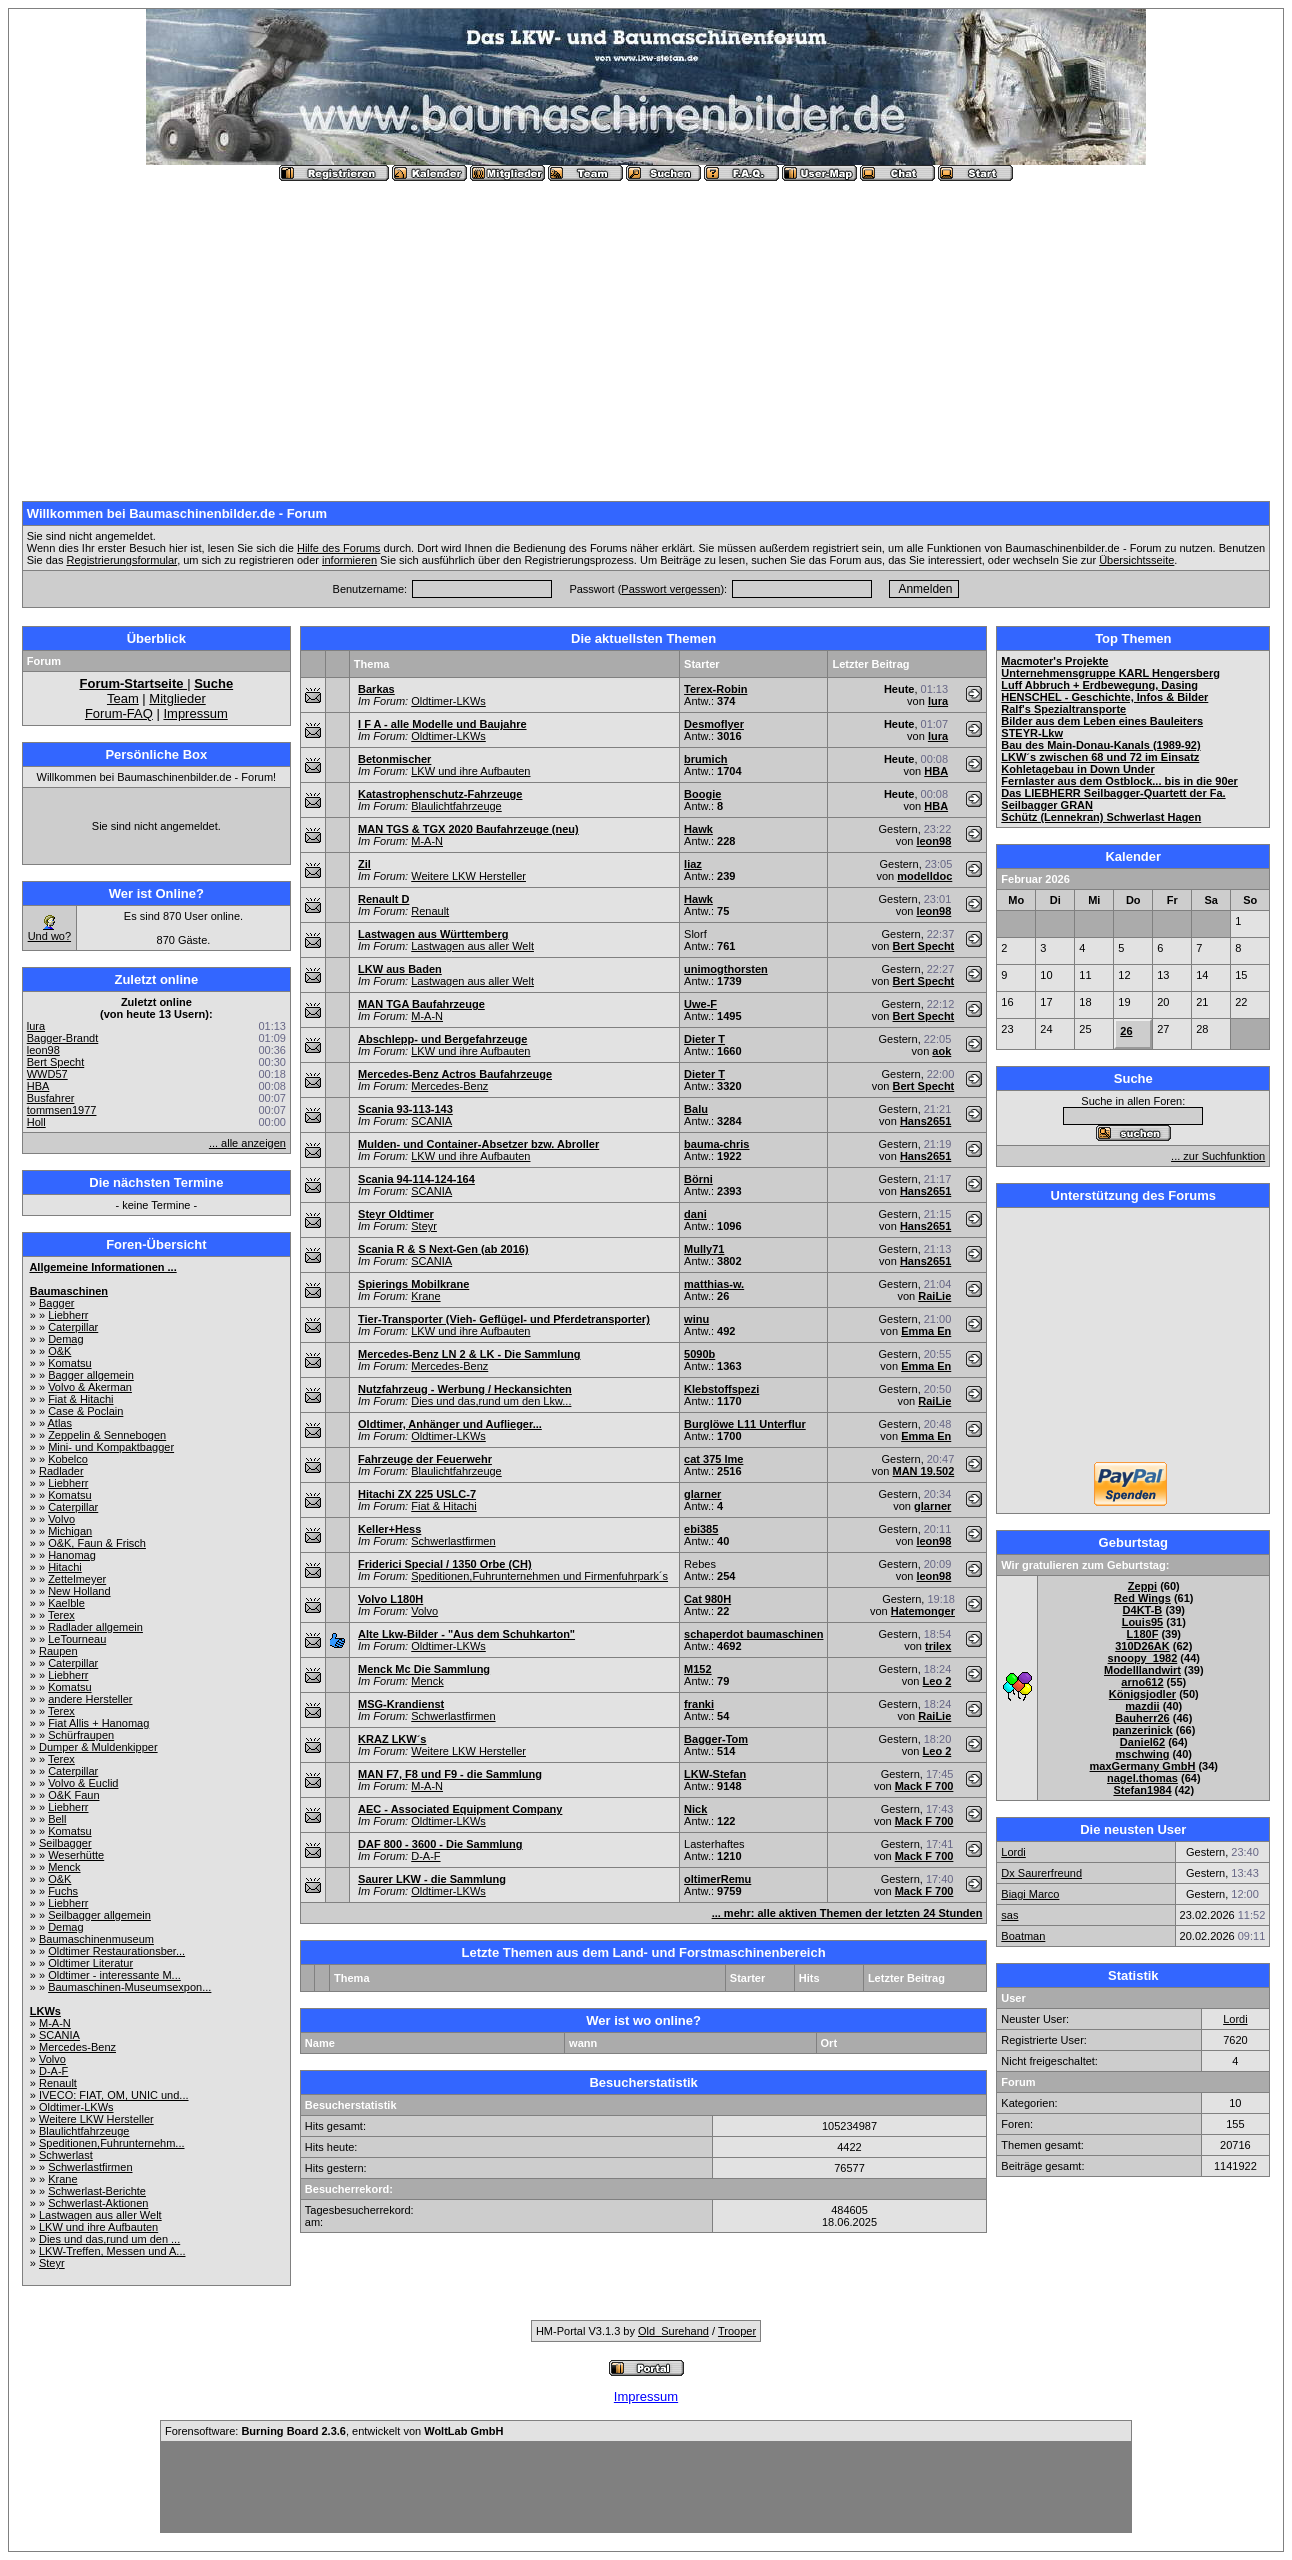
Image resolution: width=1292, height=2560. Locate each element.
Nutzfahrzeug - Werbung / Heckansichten (465, 1389)
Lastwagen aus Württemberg (433, 934)
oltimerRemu (717, 1879)
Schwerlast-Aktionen (98, 2203)
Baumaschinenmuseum (96, 1939)
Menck (64, 1867)
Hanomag (72, 1555)
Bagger (56, 1303)
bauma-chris (716, 1144)
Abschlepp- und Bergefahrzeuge (442, 1039)
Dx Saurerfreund (1041, 1873)
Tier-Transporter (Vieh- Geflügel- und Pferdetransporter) (504, 1319)
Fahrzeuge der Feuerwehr (425, 1459)
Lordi (1013, 1852)
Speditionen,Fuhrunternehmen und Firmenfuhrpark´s (539, 1576)
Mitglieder (177, 698)
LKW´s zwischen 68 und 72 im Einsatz (1100, 757)
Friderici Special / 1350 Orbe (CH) (445, 1564)
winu (696, 1319)
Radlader (61, 1471)
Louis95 (1143, 1622)
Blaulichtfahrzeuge (84, 2131)
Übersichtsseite (1136, 560)
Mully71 (704, 1249)
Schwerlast (66, 2155)
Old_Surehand (673, 2331)
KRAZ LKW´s (392, 1739)
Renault (58, 2083)
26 (1126, 1031)
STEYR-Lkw (1032, 733)
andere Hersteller (90, 1699)
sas (1009, 1915)
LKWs (45, 2011)
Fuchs (63, 1891)
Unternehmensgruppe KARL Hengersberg (1110, 673)
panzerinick (1142, 1730)
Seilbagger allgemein (99, 1915)
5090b (699, 1354)
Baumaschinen (69, 1291)
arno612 (1142, 1682)
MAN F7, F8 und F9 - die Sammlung (450, 1774)
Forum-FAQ (119, 713)
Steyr (52, 2263)
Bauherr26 (1142, 1718)
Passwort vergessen (670, 589)
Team (123, 698)
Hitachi (65, 1567)
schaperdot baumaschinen (753, 1634)
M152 (698, 1669)
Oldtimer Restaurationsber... (116, 1951)
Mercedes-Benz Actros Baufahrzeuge (455, 1074)
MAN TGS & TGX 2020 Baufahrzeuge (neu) (468, 829)
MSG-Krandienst (401, 1704)
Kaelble (66, 1603)
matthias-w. (714, 1284)
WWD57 (47, 1074)
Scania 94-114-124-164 (416, 1179)
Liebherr (68, 1315)
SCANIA (59, 2035)
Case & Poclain (85, 1411)
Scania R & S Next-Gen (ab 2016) (443, 1249)
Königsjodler (1142, 1694)
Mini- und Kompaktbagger (111, 1447)
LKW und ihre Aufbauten (98, 2227)
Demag (65, 1339)
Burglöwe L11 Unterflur (745, 1424)
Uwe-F (700, 1004)
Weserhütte (76, 1855)
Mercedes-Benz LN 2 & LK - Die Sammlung (469, 1354)
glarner (702, 1494)
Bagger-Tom (716, 1739)
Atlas (60, 1423)
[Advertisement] (646, 333)
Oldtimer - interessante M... (114, 1975)
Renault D (383, 899)
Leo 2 (937, 1681)
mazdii (1142, 1706)
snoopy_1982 (1143, 1658)
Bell (57, 1819)
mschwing (1143, 1754)
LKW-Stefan (715, 1774)
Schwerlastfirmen (90, 2167)
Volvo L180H (390, 1599)
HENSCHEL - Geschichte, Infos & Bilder (1104, 697)
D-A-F (53, 2071)
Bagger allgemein (91, 1375)
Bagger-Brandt (63, 1038)
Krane (62, 2179)
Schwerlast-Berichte (97, 2191)
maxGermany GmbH (1143, 1766)
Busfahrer (51, 1098)
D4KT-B (1143, 1610)
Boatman (1023, 1936)
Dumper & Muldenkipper (98, 1747)
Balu (696, 1109)
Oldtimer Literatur (90, 1963)
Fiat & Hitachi (80, 1399)
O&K (59, 1351)
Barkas (376, 689)
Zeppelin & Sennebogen (107, 1435)
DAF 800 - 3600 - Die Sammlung (440, 1844)
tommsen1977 (62, 1110)
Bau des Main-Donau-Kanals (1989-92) (1100, 745)
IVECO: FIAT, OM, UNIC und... (114, 2095)
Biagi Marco (1030, 1894)
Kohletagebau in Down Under (1077, 769)
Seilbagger (65, 1843)
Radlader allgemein (95, 1627)
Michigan (70, 1531)
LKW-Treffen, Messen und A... (112, 2251)
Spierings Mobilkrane (413, 1284)
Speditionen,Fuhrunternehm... (112, 2143)
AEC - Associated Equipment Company (460, 1809)
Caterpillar (73, 1327)
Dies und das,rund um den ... (109, 2239)
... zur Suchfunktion (1218, 1156)
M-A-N (55, 2023)
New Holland (79, 1591)
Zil (364, 864)
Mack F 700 (924, 1786)
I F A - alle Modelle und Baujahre (442, 724)
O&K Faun (73, 1795)
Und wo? (49, 936)
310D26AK (1142, 1646)
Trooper (737, 2331)
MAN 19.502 (924, 1471)
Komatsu (69, 1363)
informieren (349, 560)
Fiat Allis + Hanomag (98, 1723)
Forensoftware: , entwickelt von (334, 2431)
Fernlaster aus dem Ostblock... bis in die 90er (1119, 781)
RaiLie (934, 1296)
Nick (695, 1809)
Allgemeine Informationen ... (102, 1267)
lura (36, 1026)
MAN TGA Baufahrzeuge (421, 1004)
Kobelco (68, 1459)
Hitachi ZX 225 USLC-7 (417, 1494)
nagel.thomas (1142, 1778)
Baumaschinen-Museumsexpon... (129, 1987)
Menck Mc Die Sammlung (424, 1669)
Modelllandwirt (1142, 1670)
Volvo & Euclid (83, 1783)
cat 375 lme (713, 1459)
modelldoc (924, 876)
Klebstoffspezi (721, 1389)
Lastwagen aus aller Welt (100, 2215)
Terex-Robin (715, 689)
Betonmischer (394, 759)
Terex (61, 1615)
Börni (698, 1179)
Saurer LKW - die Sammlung (432, 1879)
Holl (36, 1122)
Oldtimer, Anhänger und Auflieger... (450, 1424)
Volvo (61, 1519)
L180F (1143, 1634)
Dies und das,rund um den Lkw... (491, 1401)
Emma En (926, 1331)
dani (695, 1214)
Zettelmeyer (77, 1579)
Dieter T (704, 1039)
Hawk (698, 829)
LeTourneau (77, 1639)
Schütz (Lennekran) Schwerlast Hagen (1101, 817)
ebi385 (701, 1529)
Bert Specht (55, 1062)
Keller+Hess (389, 1529)
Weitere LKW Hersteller (96, 2119)
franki (699, 1704)
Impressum (195, 713)
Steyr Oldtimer (396, 1214)
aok (941, 1051)
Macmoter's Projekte (1054, 661)
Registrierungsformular (121, 560)
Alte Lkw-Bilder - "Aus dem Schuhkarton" (466, 1634)
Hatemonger (923, 1611)
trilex (938, 1646)
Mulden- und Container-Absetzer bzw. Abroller (478, 1144)
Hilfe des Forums (338, 548)
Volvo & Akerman (90, 1387)
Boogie (702, 794)
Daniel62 (1142, 1742)
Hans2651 (925, 1121)
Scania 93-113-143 (405, 1109)
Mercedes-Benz (77, 2047)
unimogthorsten (726, 969)
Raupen (58, 1651)
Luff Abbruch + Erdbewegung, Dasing (1099, 685)
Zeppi (1142, 1586)
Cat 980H (707, 1599)
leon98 (43, 1050)
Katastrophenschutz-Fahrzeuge (440, 794)
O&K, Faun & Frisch (97, 1543)
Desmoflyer (714, 724)
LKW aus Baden (400, 969)
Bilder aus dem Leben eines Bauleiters (1102, 721)
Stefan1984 (1142, 1790)
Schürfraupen (81, 1735)
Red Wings (1142, 1598)
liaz (693, 864)
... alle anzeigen (247, 1143)
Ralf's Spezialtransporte (1063, 709)
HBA (38, 1086)
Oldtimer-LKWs (76, 2107)
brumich (705, 759)
